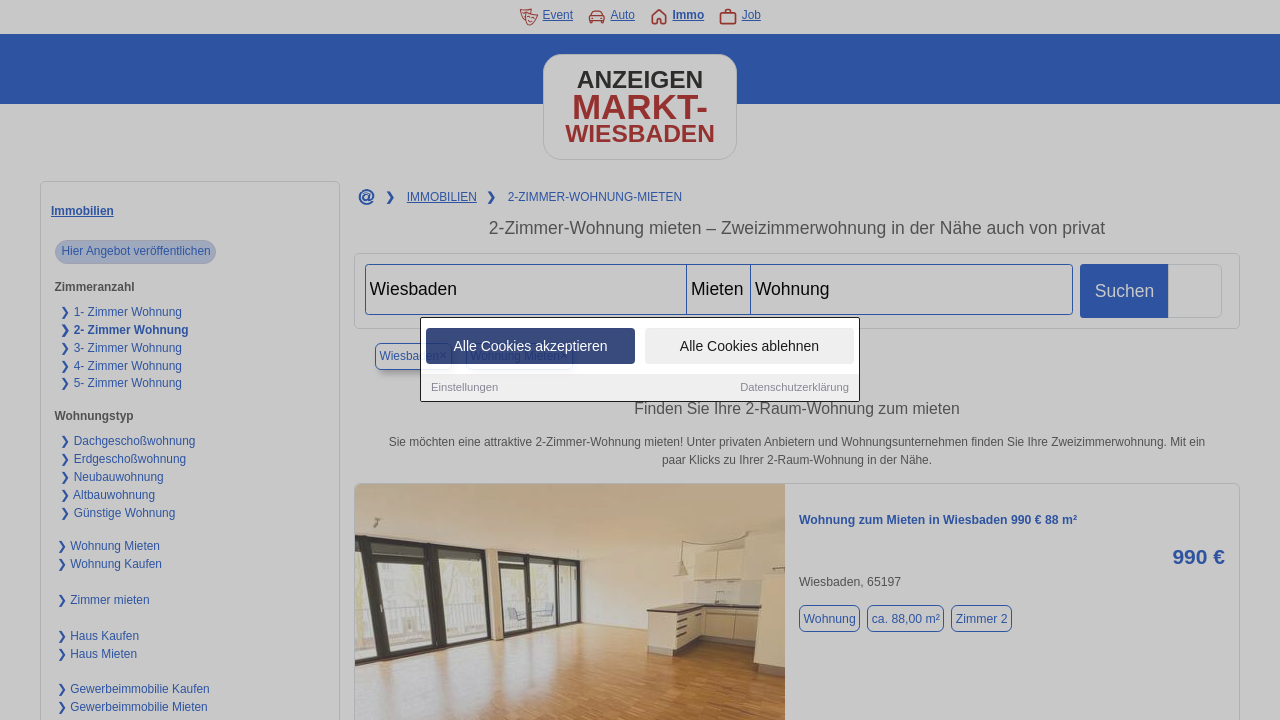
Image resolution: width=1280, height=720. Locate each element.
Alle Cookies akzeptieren (530, 347)
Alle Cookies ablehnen (749, 347)
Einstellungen (464, 388)
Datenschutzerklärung (794, 388)
